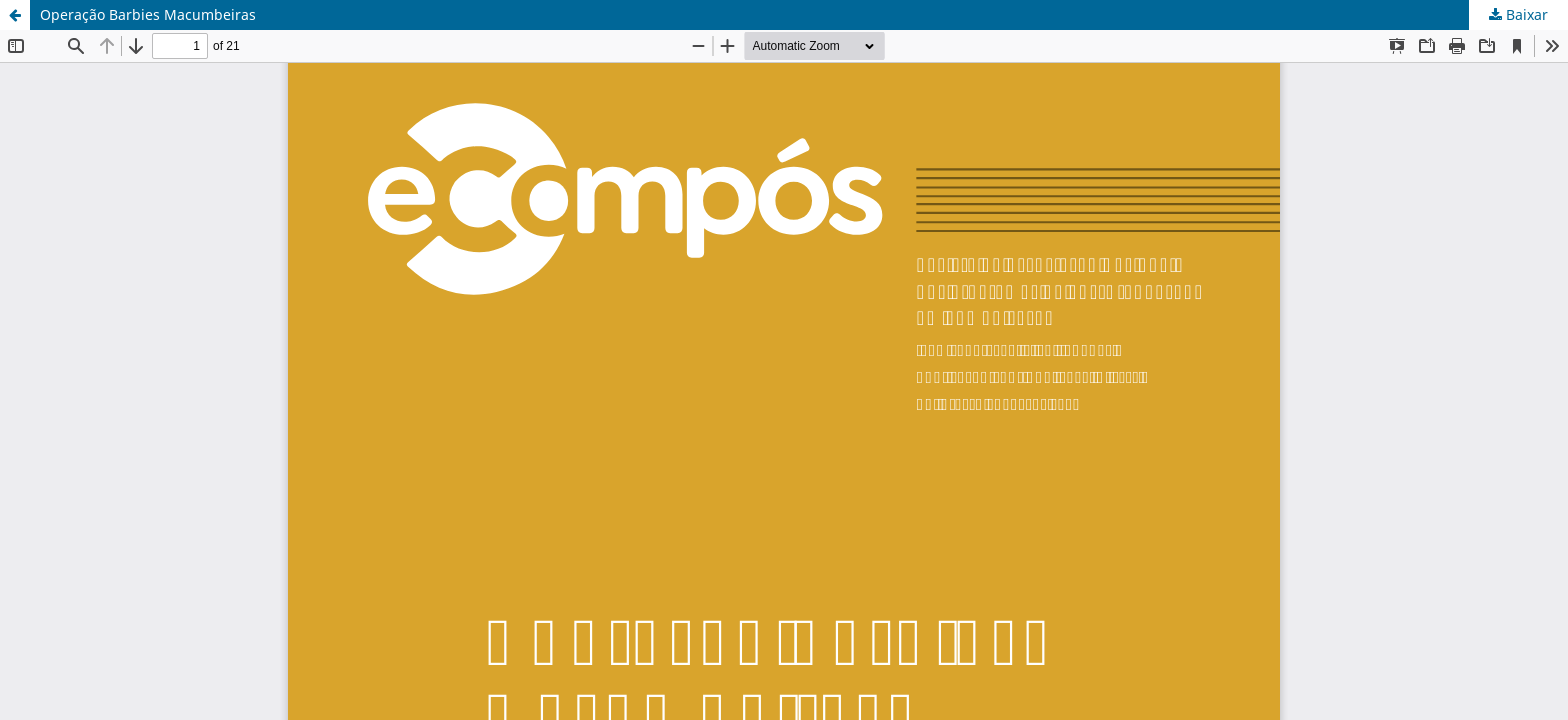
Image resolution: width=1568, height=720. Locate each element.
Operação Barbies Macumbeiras (148, 14)
